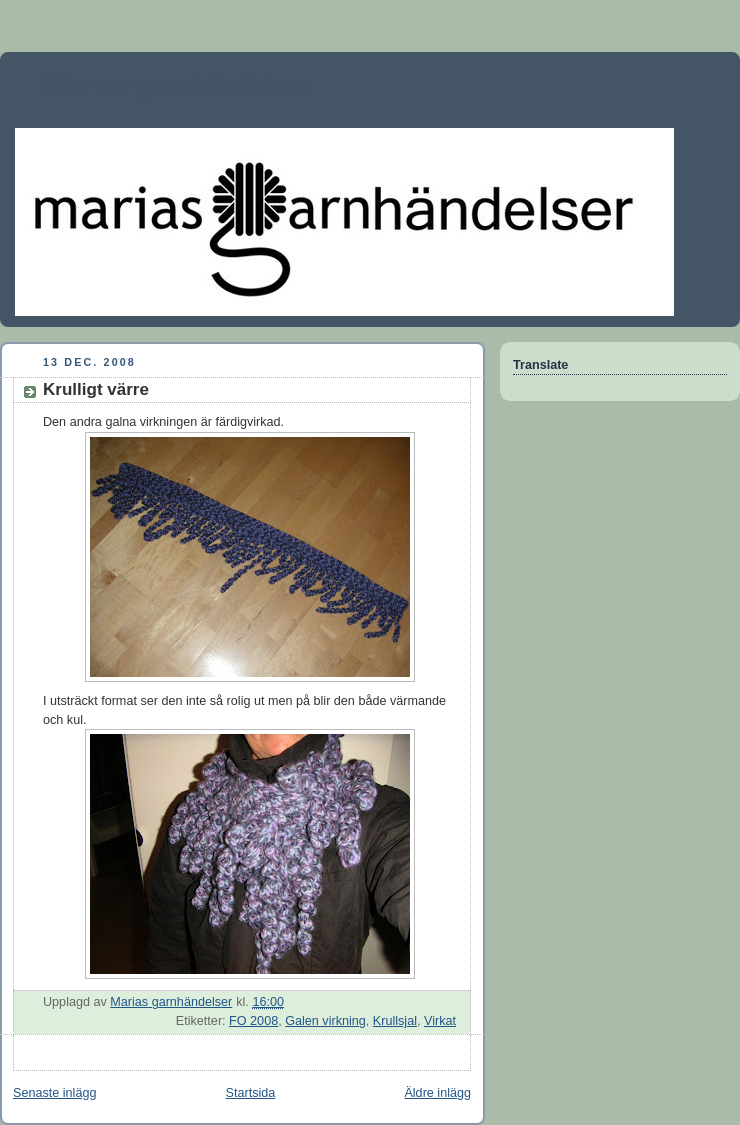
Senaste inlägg (54, 1093)
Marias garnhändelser (179, 85)
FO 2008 (253, 1021)
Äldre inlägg (437, 1093)
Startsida (251, 1093)
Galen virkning (325, 1021)
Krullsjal (395, 1021)
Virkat (440, 1021)
